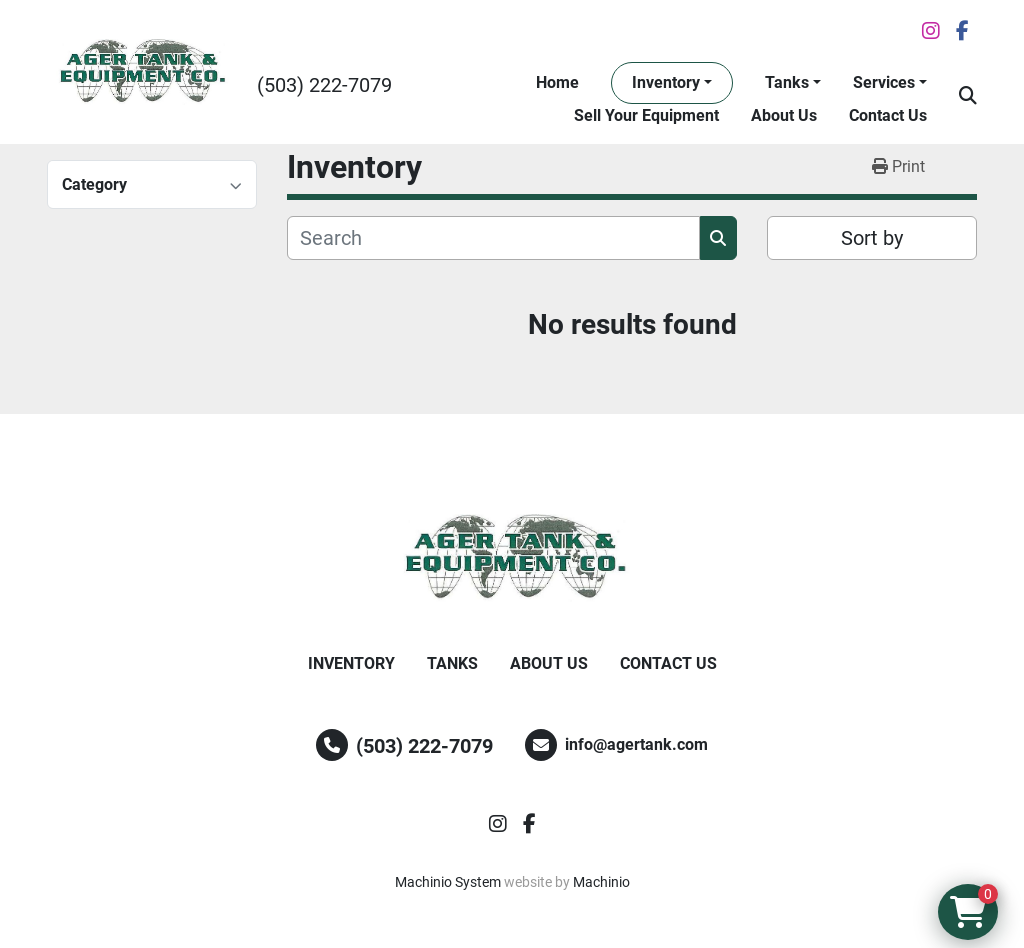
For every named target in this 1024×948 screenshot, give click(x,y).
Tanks (787, 82)
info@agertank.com (636, 744)
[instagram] (931, 31)
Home (557, 82)
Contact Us (888, 115)
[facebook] (962, 31)
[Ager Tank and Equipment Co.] (512, 558)
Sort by (872, 238)
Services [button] (884, 82)
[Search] (493, 238)
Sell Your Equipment (646, 115)
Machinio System (448, 882)
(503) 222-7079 (324, 85)
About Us (784, 115)
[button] (672, 83)
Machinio (601, 882)
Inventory (666, 82)
